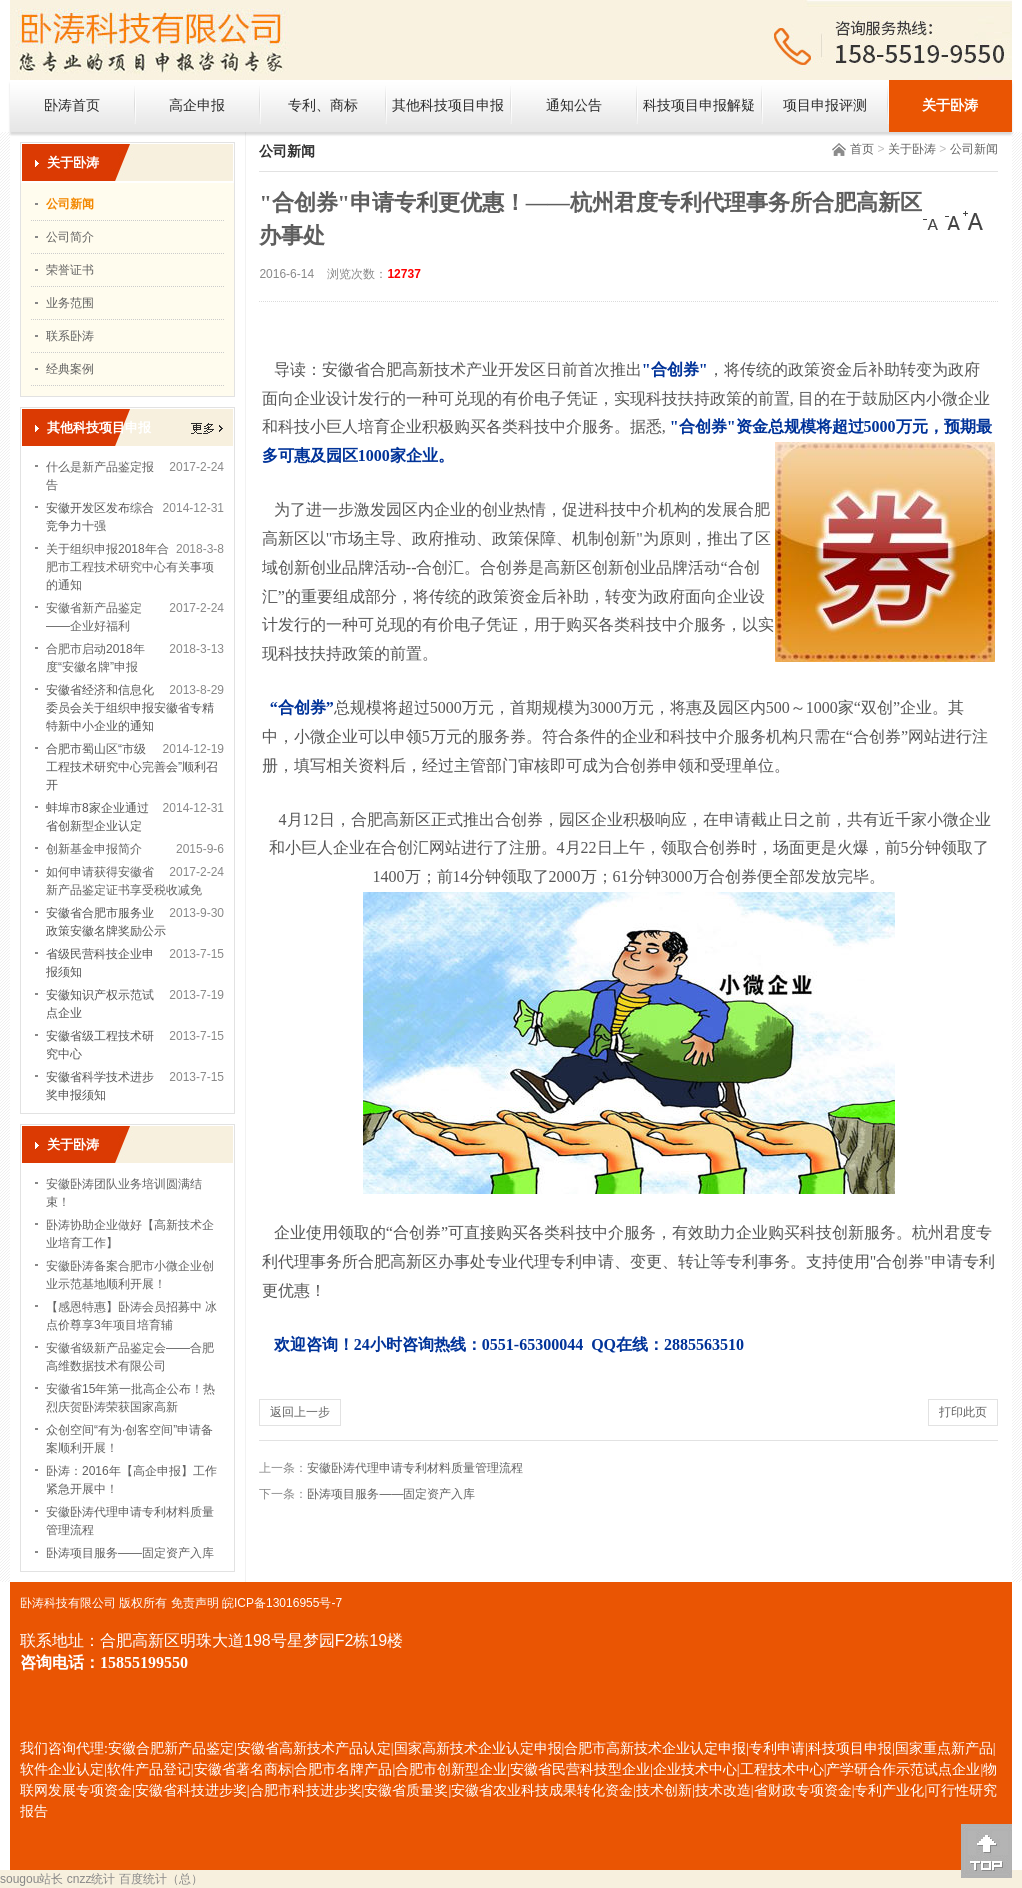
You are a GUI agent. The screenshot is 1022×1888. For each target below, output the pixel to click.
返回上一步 (300, 1412)
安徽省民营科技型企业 (580, 1769)
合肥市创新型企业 (451, 1769)
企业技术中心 (695, 1769)
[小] (933, 221)
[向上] (986, 1851)
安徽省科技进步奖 (191, 1790)
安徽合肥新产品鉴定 (171, 1748)
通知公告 (574, 105)
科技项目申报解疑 (699, 105)
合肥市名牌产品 (343, 1769)
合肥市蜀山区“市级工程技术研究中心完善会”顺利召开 (132, 767)
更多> (207, 428)
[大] (973, 221)
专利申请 (777, 1748)
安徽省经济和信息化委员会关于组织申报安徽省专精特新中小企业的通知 (130, 708)
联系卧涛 (70, 336)
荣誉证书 (70, 270)
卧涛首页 (72, 105)
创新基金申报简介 (94, 849)
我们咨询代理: (64, 1748)
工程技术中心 (782, 1769)
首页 (862, 149)
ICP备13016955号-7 (288, 1603)
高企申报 (197, 105)
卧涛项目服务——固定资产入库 (130, 1553)
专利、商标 (323, 105)
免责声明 (195, 1603)
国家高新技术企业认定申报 (478, 1748)
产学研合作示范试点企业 (903, 1769)
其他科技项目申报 (448, 105)
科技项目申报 (850, 1748)
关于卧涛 (950, 105)
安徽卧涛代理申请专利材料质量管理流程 (415, 1468)
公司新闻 (974, 149)
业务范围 (70, 303)
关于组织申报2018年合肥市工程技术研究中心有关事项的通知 (130, 567)
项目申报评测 (825, 105)
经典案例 (70, 369)
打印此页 (963, 1412)
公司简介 (70, 237)
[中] (953, 221)
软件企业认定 (62, 1769)
